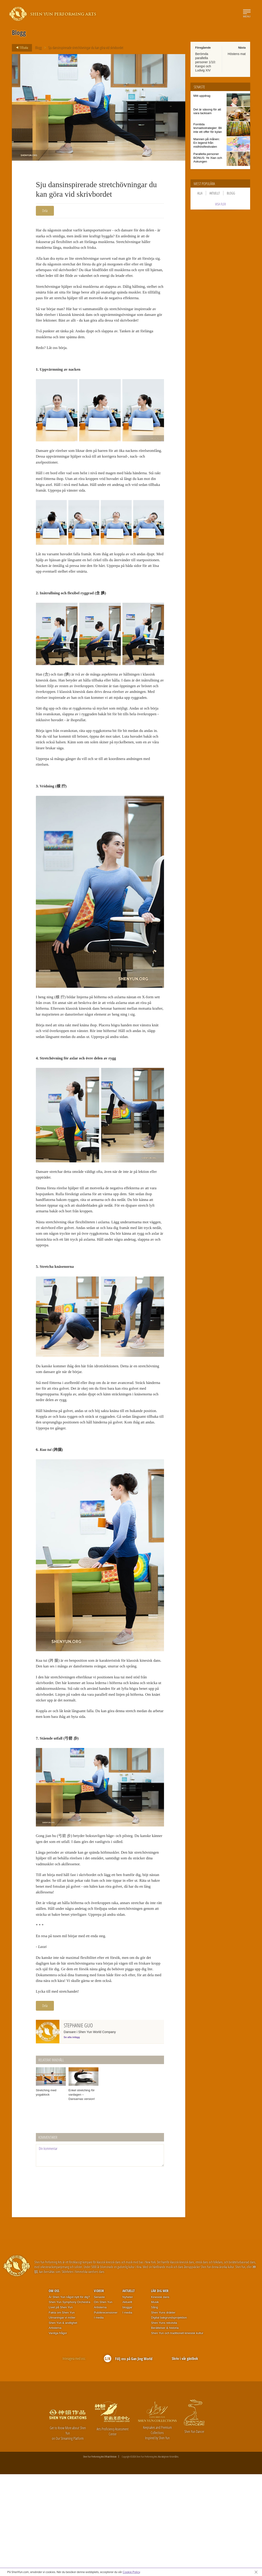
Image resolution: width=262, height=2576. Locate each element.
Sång (154, 2409)
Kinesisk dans (160, 2398)
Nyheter (127, 2398)
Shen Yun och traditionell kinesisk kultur (177, 2434)
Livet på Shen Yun (61, 2409)
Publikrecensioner (105, 2414)
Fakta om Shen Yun (62, 2414)
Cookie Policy (131, 2572)
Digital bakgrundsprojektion (169, 2419)
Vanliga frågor (58, 2434)
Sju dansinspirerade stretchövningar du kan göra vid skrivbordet (85, 47)
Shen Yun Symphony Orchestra (69, 2404)
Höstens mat (237, 54)
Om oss (54, 2392)
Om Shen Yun (103, 2404)
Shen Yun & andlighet (63, 2424)
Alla (199, 193)
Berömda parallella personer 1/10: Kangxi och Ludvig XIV (205, 62)
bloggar (127, 2409)
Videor (99, 2392)
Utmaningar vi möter (62, 2419)
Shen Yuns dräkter (163, 2414)
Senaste (99, 2398)
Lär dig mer (160, 2392)
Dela (45, 210)
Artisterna (55, 2429)
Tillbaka (20, 47)
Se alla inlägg (72, 2138)
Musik (155, 2404)
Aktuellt (214, 193)
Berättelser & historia (165, 2429)
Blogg (38, 47)
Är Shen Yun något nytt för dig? (69, 2398)
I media (99, 2419)
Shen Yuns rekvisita (164, 2424)
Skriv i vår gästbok (185, 2460)
